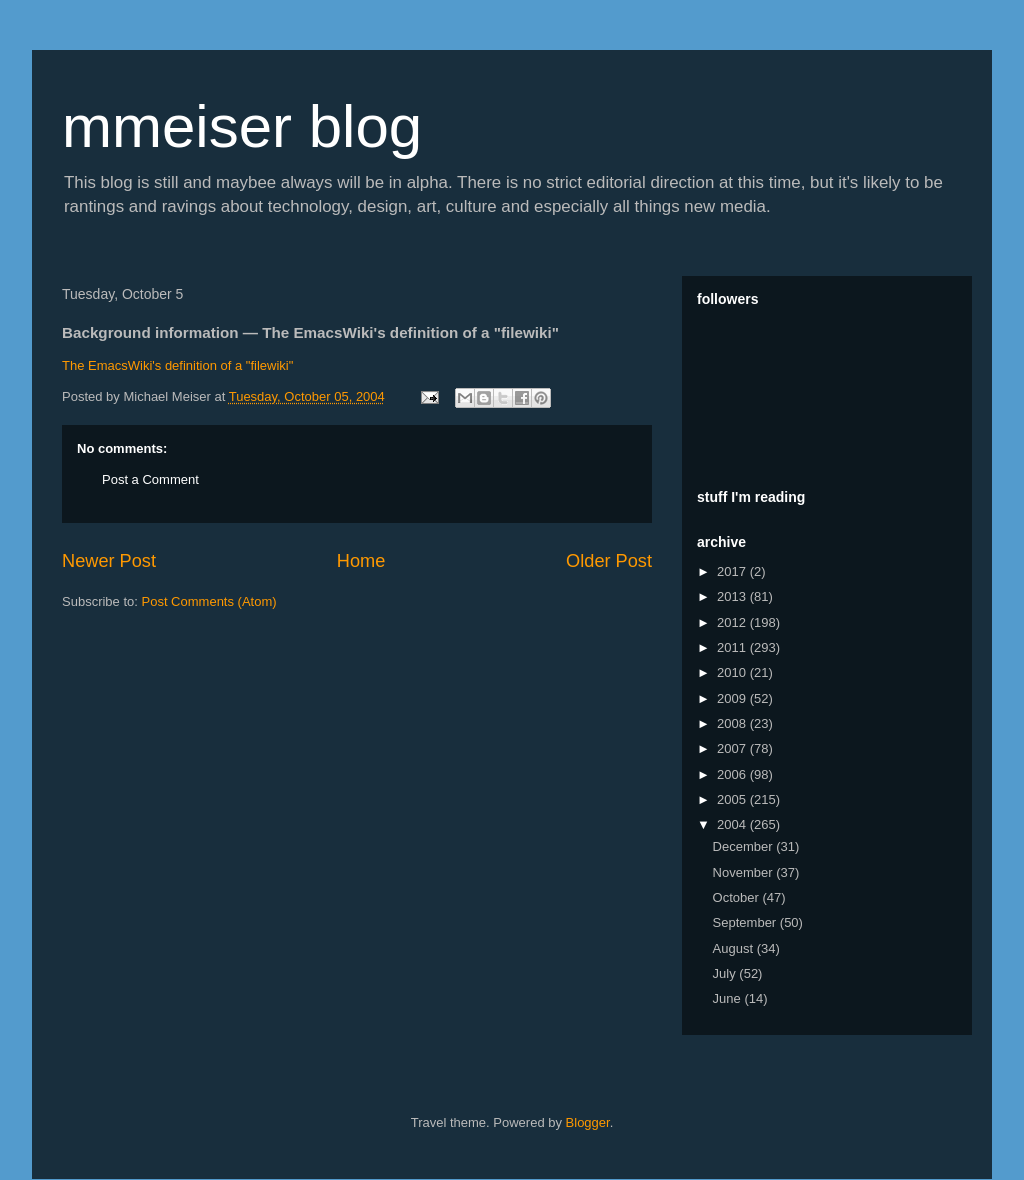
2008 (733, 723)
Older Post (609, 561)
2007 (733, 748)
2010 (733, 672)
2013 (733, 596)
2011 (733, 647)
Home (361, 561)
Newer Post (109, 561)
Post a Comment (150, 479)
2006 (733, 774)
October (738, 897)
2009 (733, 698)
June (729, 998)
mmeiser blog (242, 126)
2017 (733, 571)
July (726, 973)
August (735, 948)
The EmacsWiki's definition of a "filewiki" (177, 365)
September (746, 922)
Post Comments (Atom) (209, 601)
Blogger (588, 1122)
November (745, 872)
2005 (733, 799)
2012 (733, 622)
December (745, 846)
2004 (733, 824)
